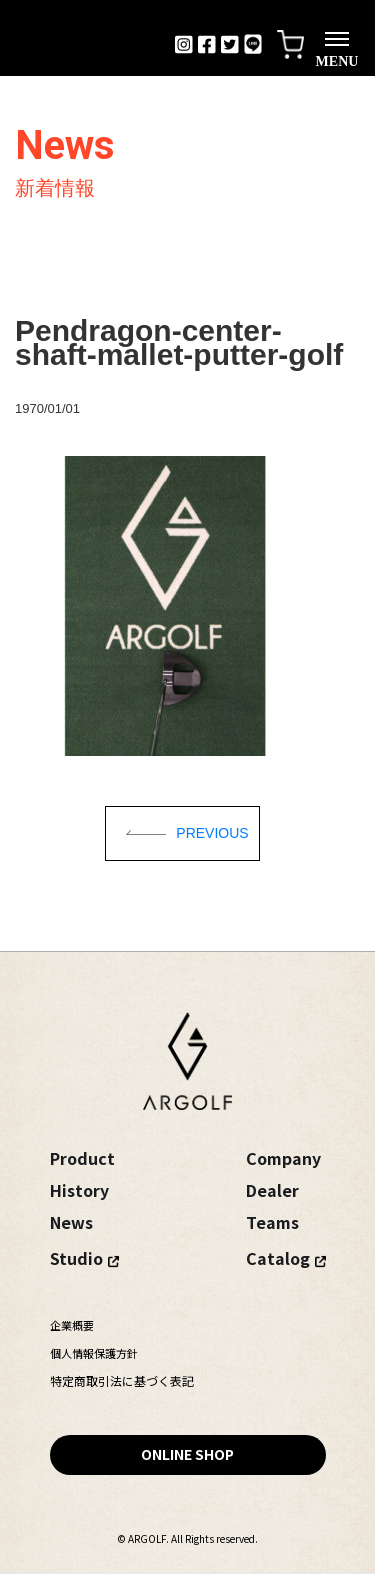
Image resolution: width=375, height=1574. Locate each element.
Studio (76, 1258)
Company (283, 1158)
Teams (272, 1222)
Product (82, 1158)
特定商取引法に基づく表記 (122, 1380)
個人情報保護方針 (94, 1353)
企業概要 (72, 1325)
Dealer (272, 1190)
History (79, 1190)
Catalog (278, 1258)
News (71, 1222)
